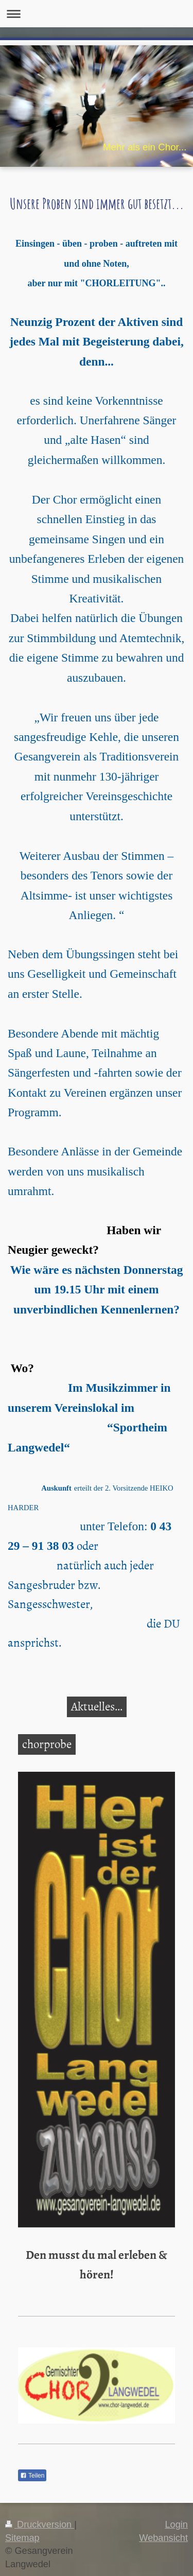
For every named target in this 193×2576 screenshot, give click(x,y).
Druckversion (39, 2524)
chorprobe (47, 1743)
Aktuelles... (96, 1706)
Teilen (32, 2475)
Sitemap (22, 2538)
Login (176, 2524)
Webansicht (163, 2538)
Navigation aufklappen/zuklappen (96, 14)
